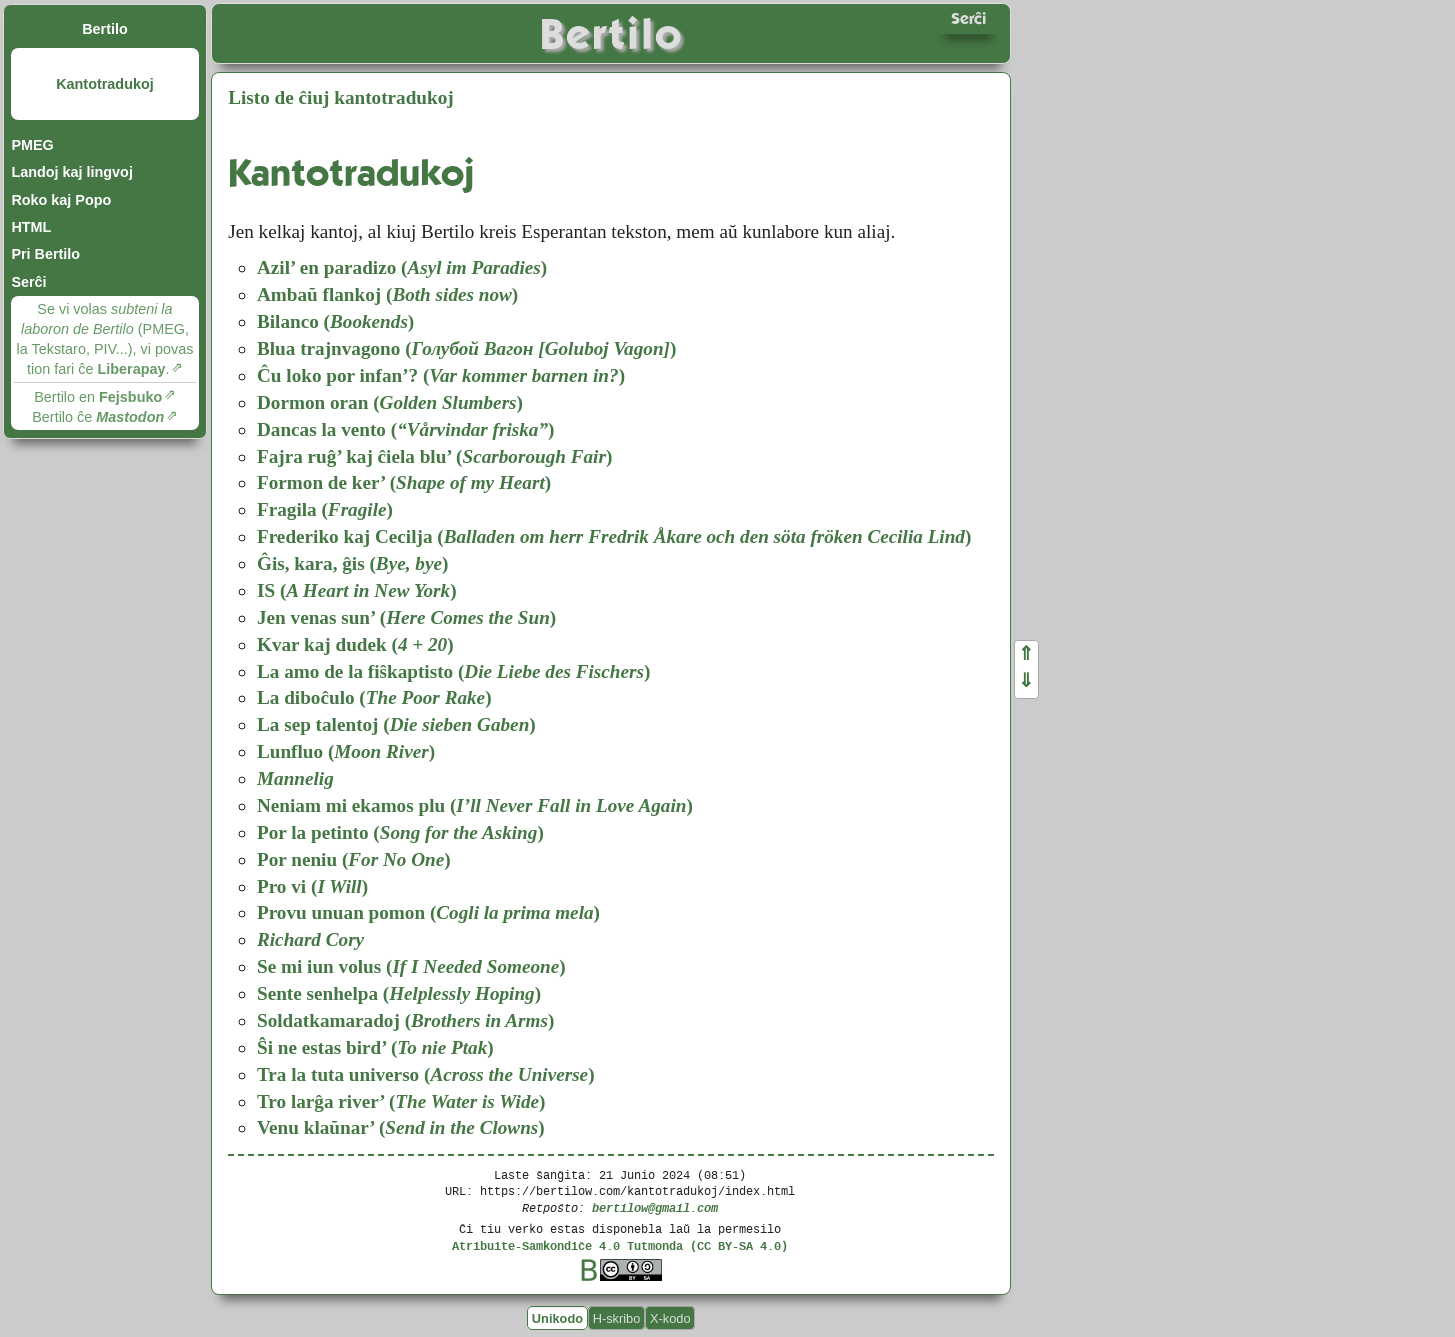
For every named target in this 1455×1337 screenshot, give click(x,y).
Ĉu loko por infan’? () (441, 375)
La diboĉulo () (374, 697)
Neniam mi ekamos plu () (475, 805)
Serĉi (28, 282)
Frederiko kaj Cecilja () (614, 536)
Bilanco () (335, 321)
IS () (357, 590)
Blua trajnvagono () (466, 348)
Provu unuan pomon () (428, 912)
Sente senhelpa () (399, 993)
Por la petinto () (400, 832)
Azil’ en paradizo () (402, 267)
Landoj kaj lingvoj (72, 172)
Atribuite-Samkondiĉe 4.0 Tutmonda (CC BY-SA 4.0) (620, 1245)
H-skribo (617, 1318)
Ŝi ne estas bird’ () (375, 1047)
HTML (31, 227)
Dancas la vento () (405, 429)
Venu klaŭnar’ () (401, 1127)
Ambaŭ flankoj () (387, 294)
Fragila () (325, 509)
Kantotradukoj (105, 84)
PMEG (32, 145)
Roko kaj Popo (61, 200)
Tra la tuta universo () (426, 1074)
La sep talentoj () (396, 724)
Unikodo (557, 1318)
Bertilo (105, 29)
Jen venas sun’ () (406, 617)
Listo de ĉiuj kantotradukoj (340, 97)
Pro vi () (312, 886)
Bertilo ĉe (98, 417)
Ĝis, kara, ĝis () (352, 563)
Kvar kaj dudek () (355, 644)
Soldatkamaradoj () (405, 1020)
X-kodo (670, 1318)
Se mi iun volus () (411, 966)
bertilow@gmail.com (655, 1207)
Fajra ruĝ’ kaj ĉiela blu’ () (434, 456)
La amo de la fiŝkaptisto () (453, 671)
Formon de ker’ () (404, 482)
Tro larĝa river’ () (401, 1101)
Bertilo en (98, 397)
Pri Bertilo (45, 254)
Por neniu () (354, 859)
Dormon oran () (390, 402)
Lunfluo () (346, 751)
